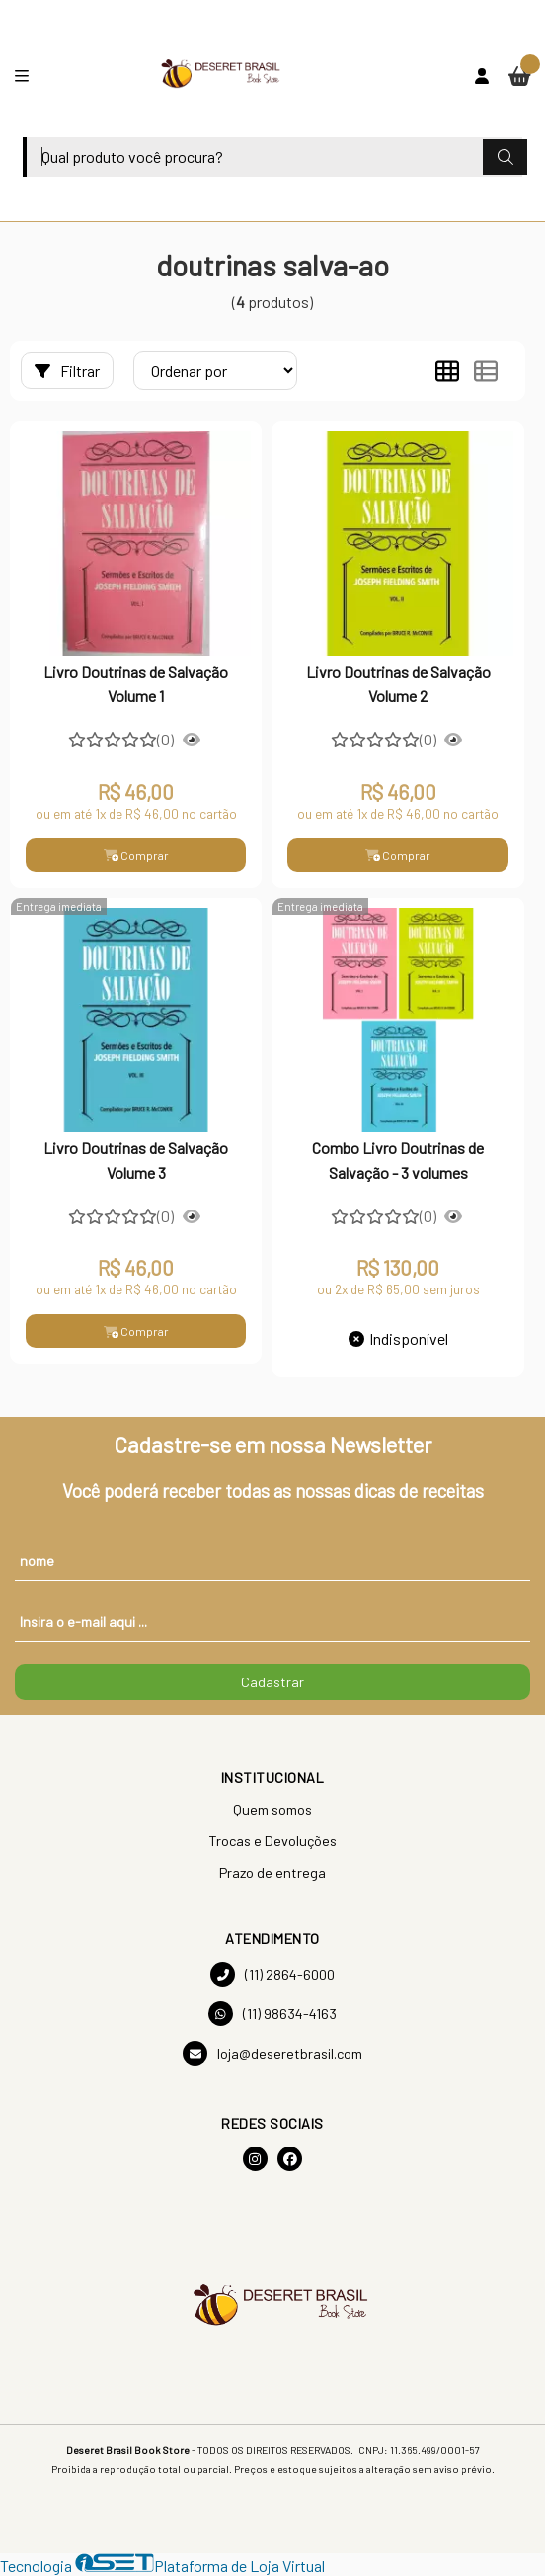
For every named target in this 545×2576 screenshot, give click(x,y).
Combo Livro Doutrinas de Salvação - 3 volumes (398, 1159)
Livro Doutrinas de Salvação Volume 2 (398, 684)
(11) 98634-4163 (272, 2013)
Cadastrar (272, 1682)
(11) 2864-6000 (272, 1974)
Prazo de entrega (272, 1872)
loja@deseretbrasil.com (272, 2053)
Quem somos (272, 1809)
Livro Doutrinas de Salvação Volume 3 (135, 1159)
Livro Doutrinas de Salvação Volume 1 (135, 684)
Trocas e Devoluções (272, 1841)
